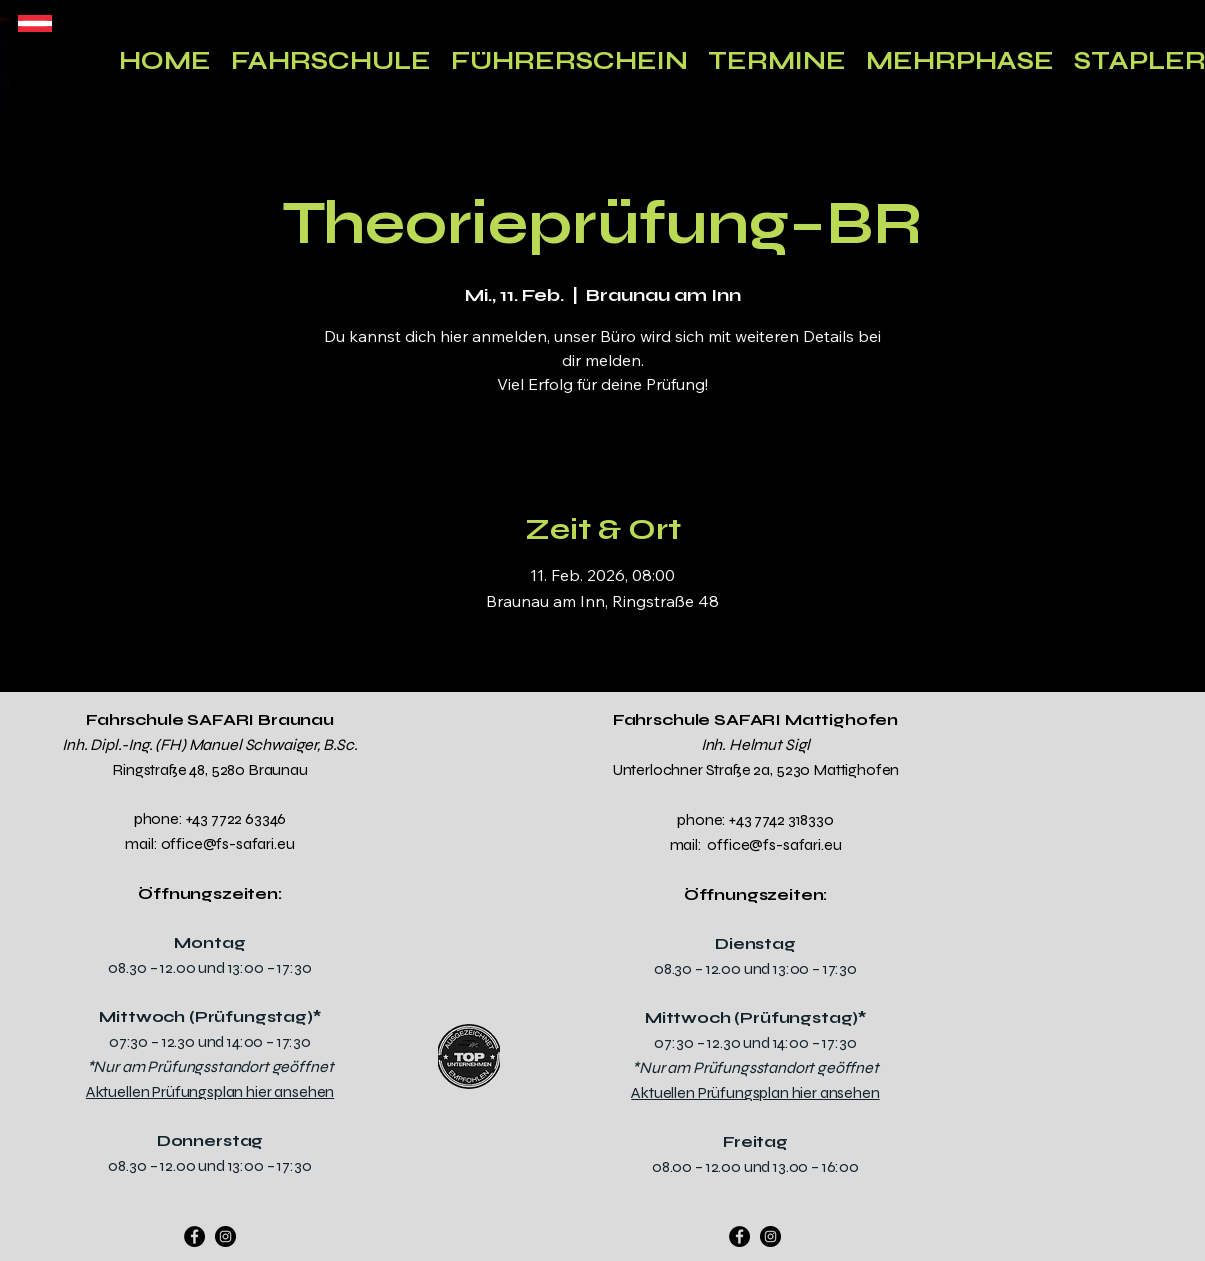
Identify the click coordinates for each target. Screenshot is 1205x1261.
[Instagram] (225, 1236)
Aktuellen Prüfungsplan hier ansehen (210, 1091)
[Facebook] (194, 1236)
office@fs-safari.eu (228, 843)
